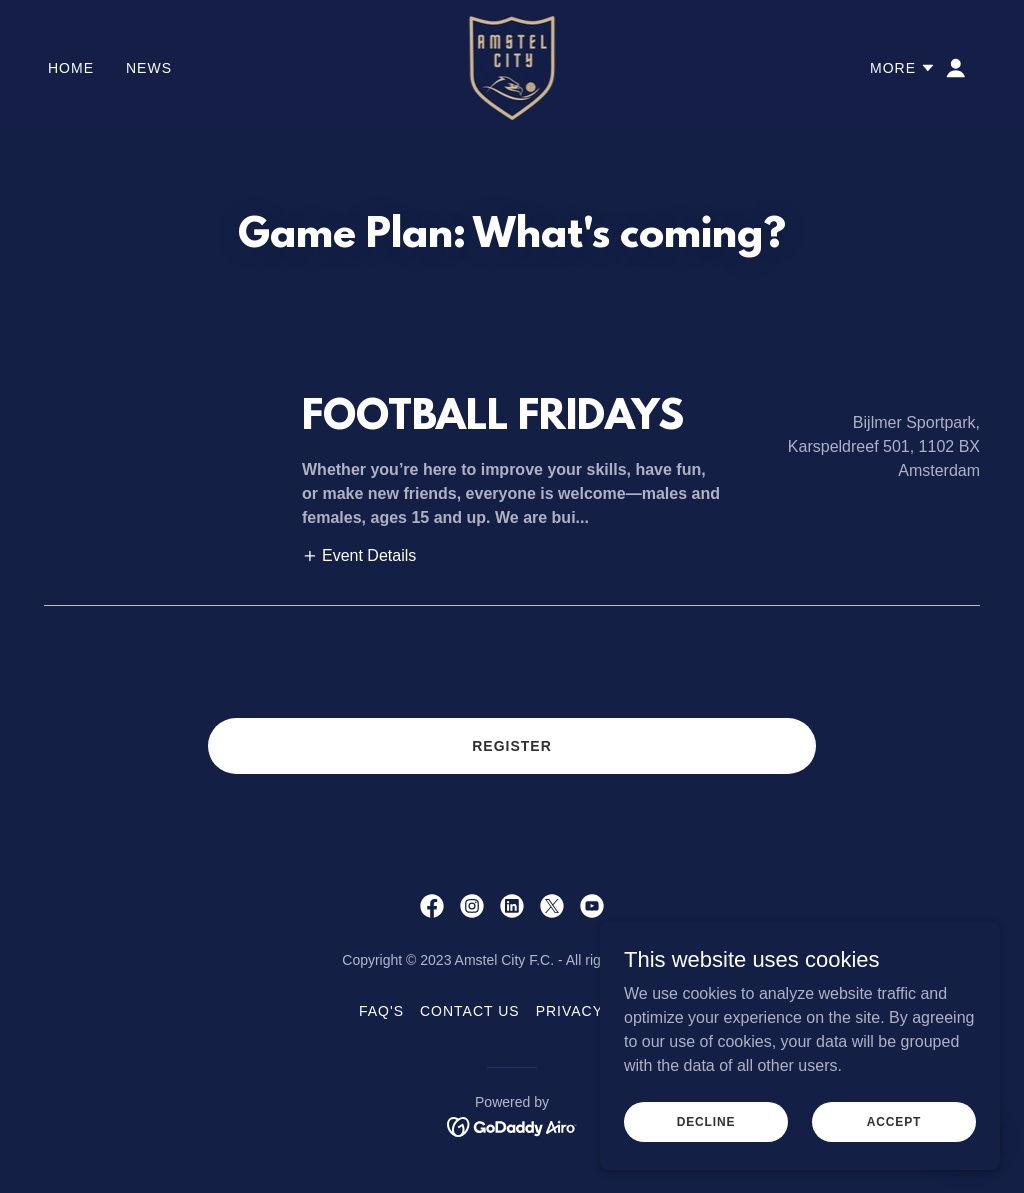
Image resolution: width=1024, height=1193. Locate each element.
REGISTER (512, 746)
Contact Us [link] (470, 1011)
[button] (903, 68)
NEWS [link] (149, 68)
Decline (706, 1135)
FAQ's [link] (381, 1011)
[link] (512, 66)
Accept (894, 1135)
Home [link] (71, 68)
